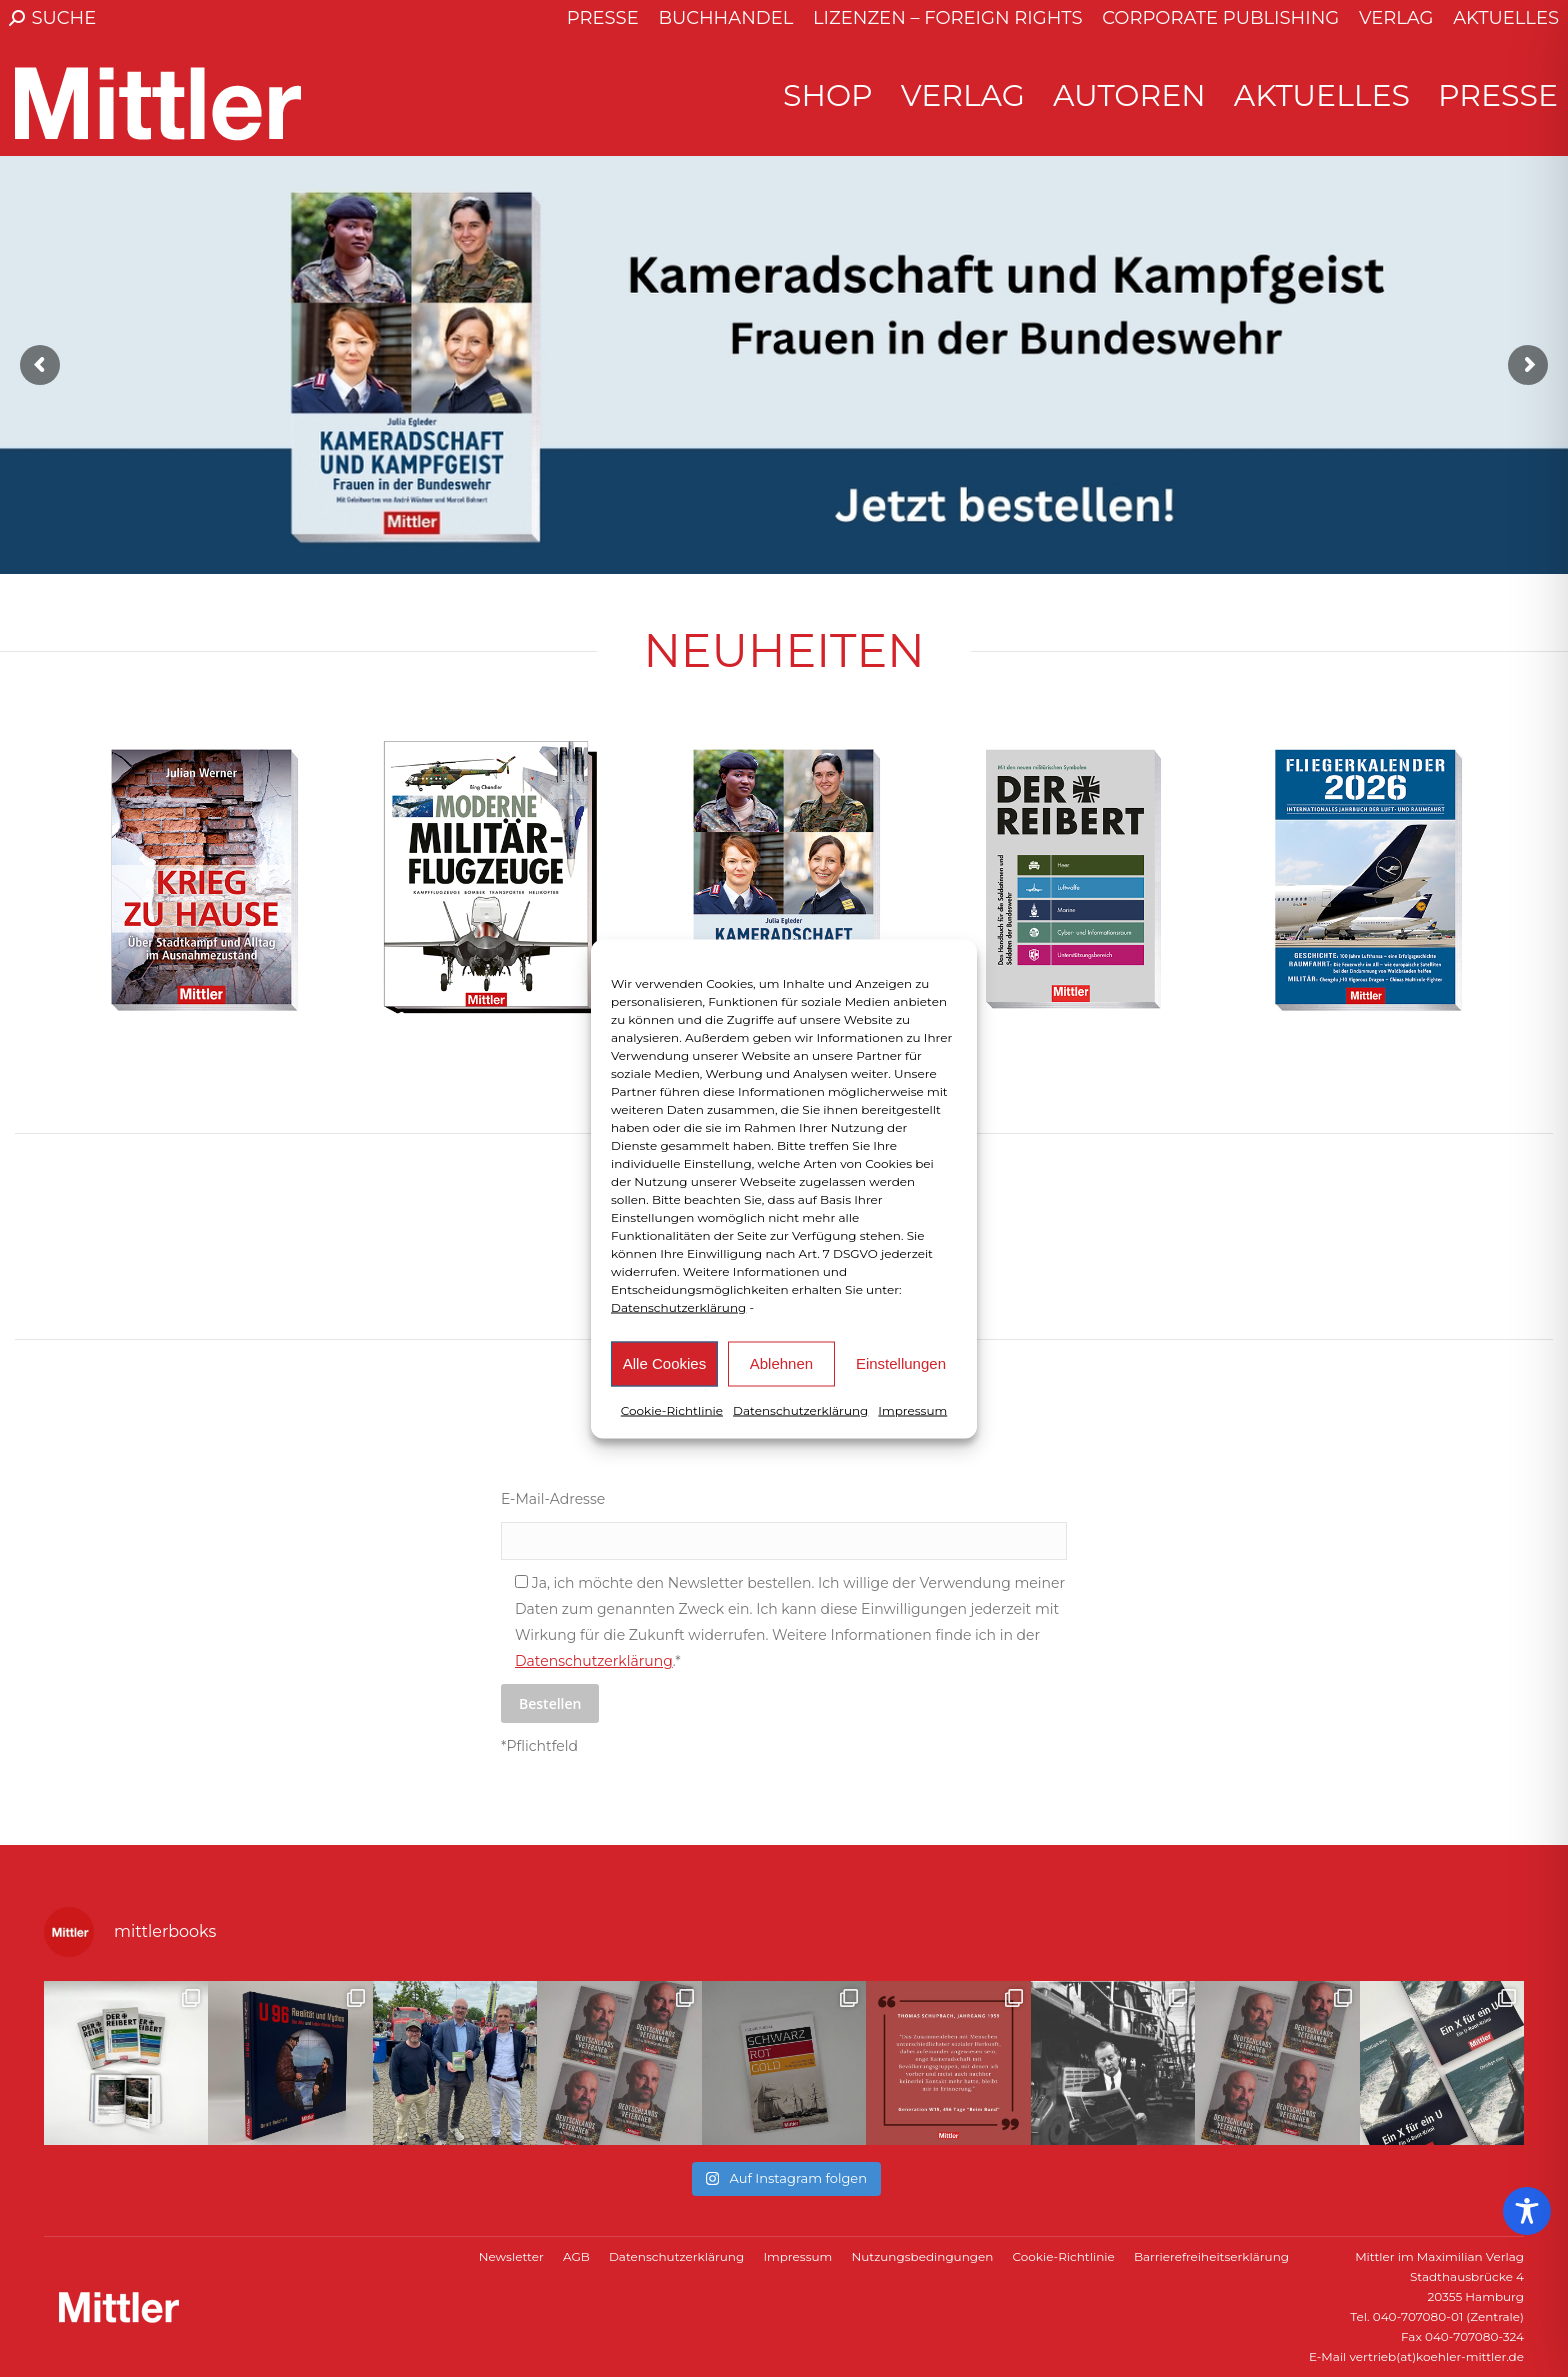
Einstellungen (901, 1363)
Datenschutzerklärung (678, 1306)
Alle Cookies (664, 1363)
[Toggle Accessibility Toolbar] (1527, 2211)
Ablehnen (781, 1363)
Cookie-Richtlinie (672, 1409)
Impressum (912, 1409)
